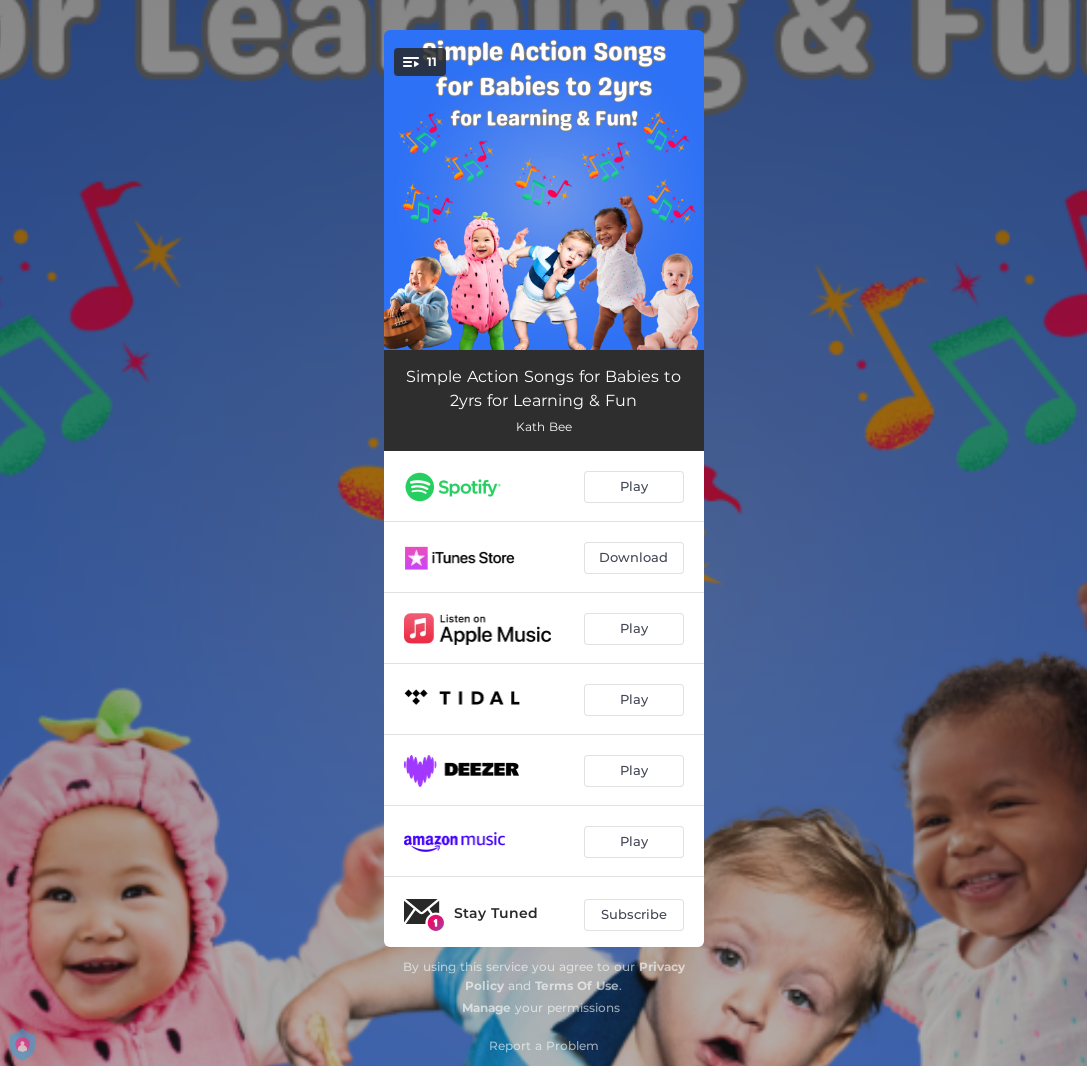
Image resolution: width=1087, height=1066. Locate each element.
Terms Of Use (577, 985)
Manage (486, 1007)
